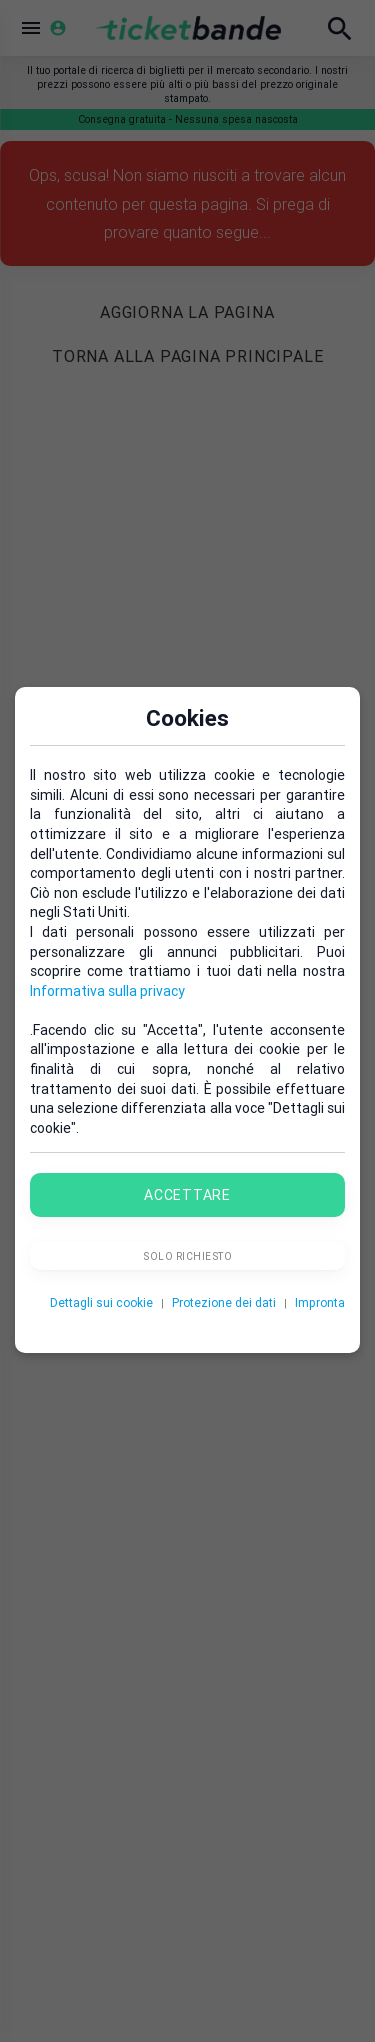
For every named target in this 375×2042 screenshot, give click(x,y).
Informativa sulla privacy (107, 991)
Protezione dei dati (224, 1302)
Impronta (320, 1302)
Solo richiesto (187, 1256)
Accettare (187, 1195)
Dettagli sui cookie (101, 1302)
